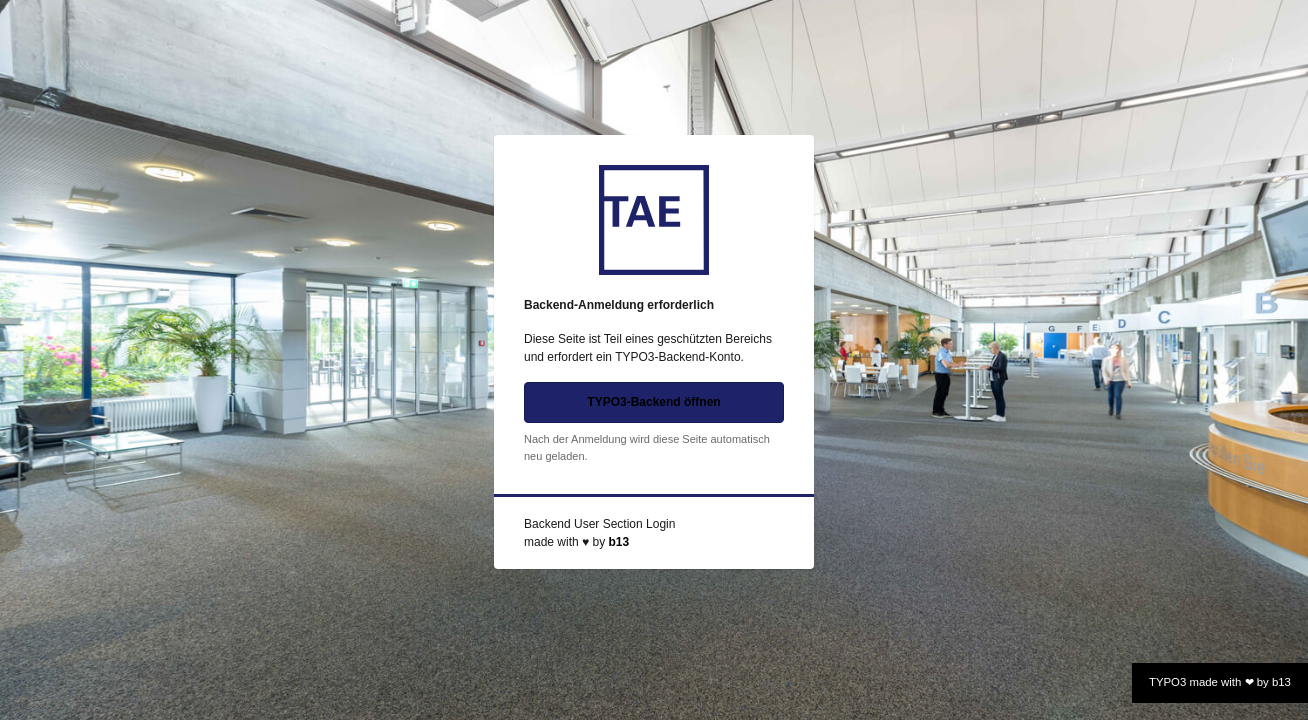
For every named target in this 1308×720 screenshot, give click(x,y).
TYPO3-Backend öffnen (653, 402)
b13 (618, 542)
